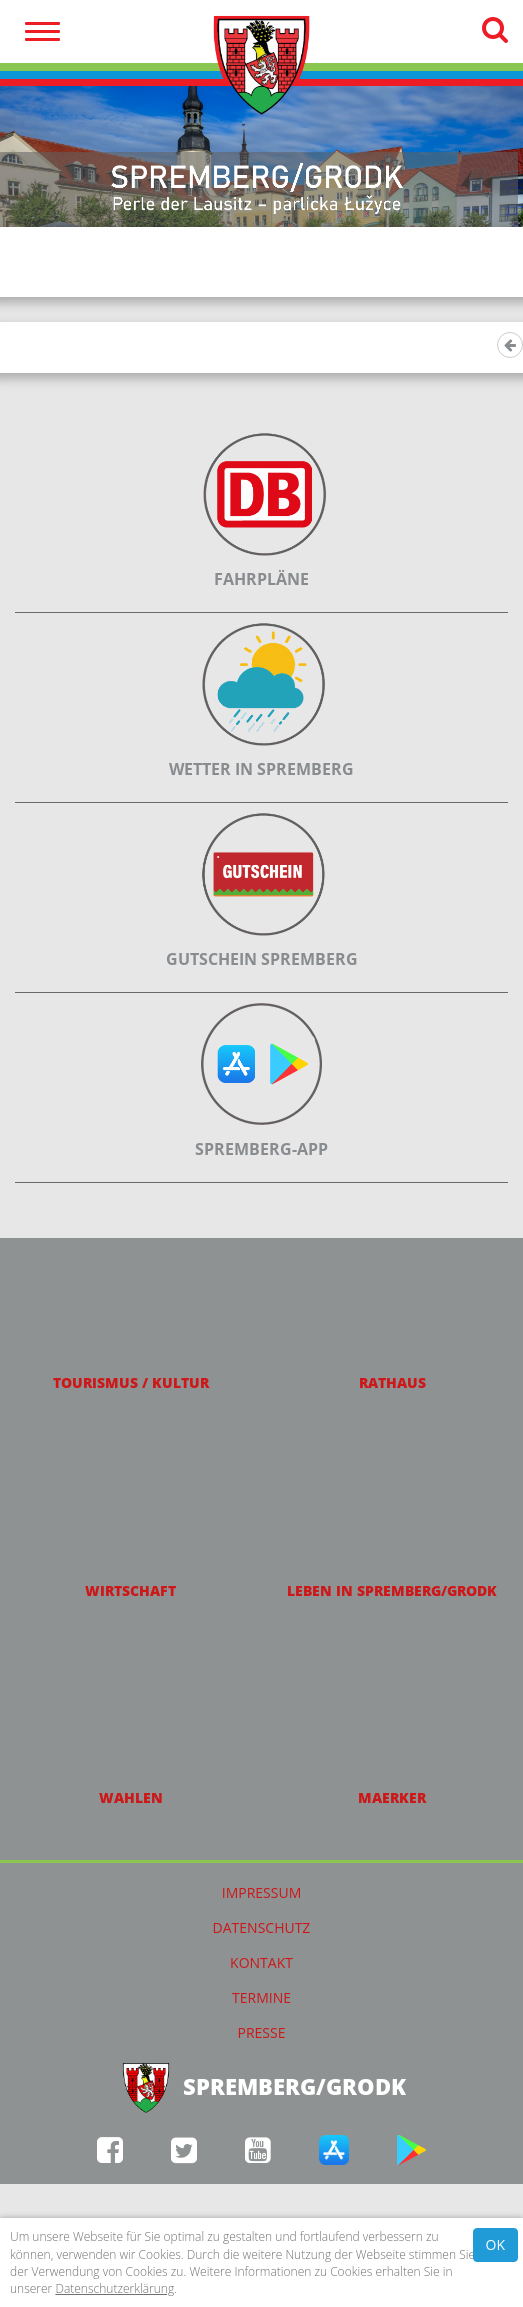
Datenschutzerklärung (114, 2288)
